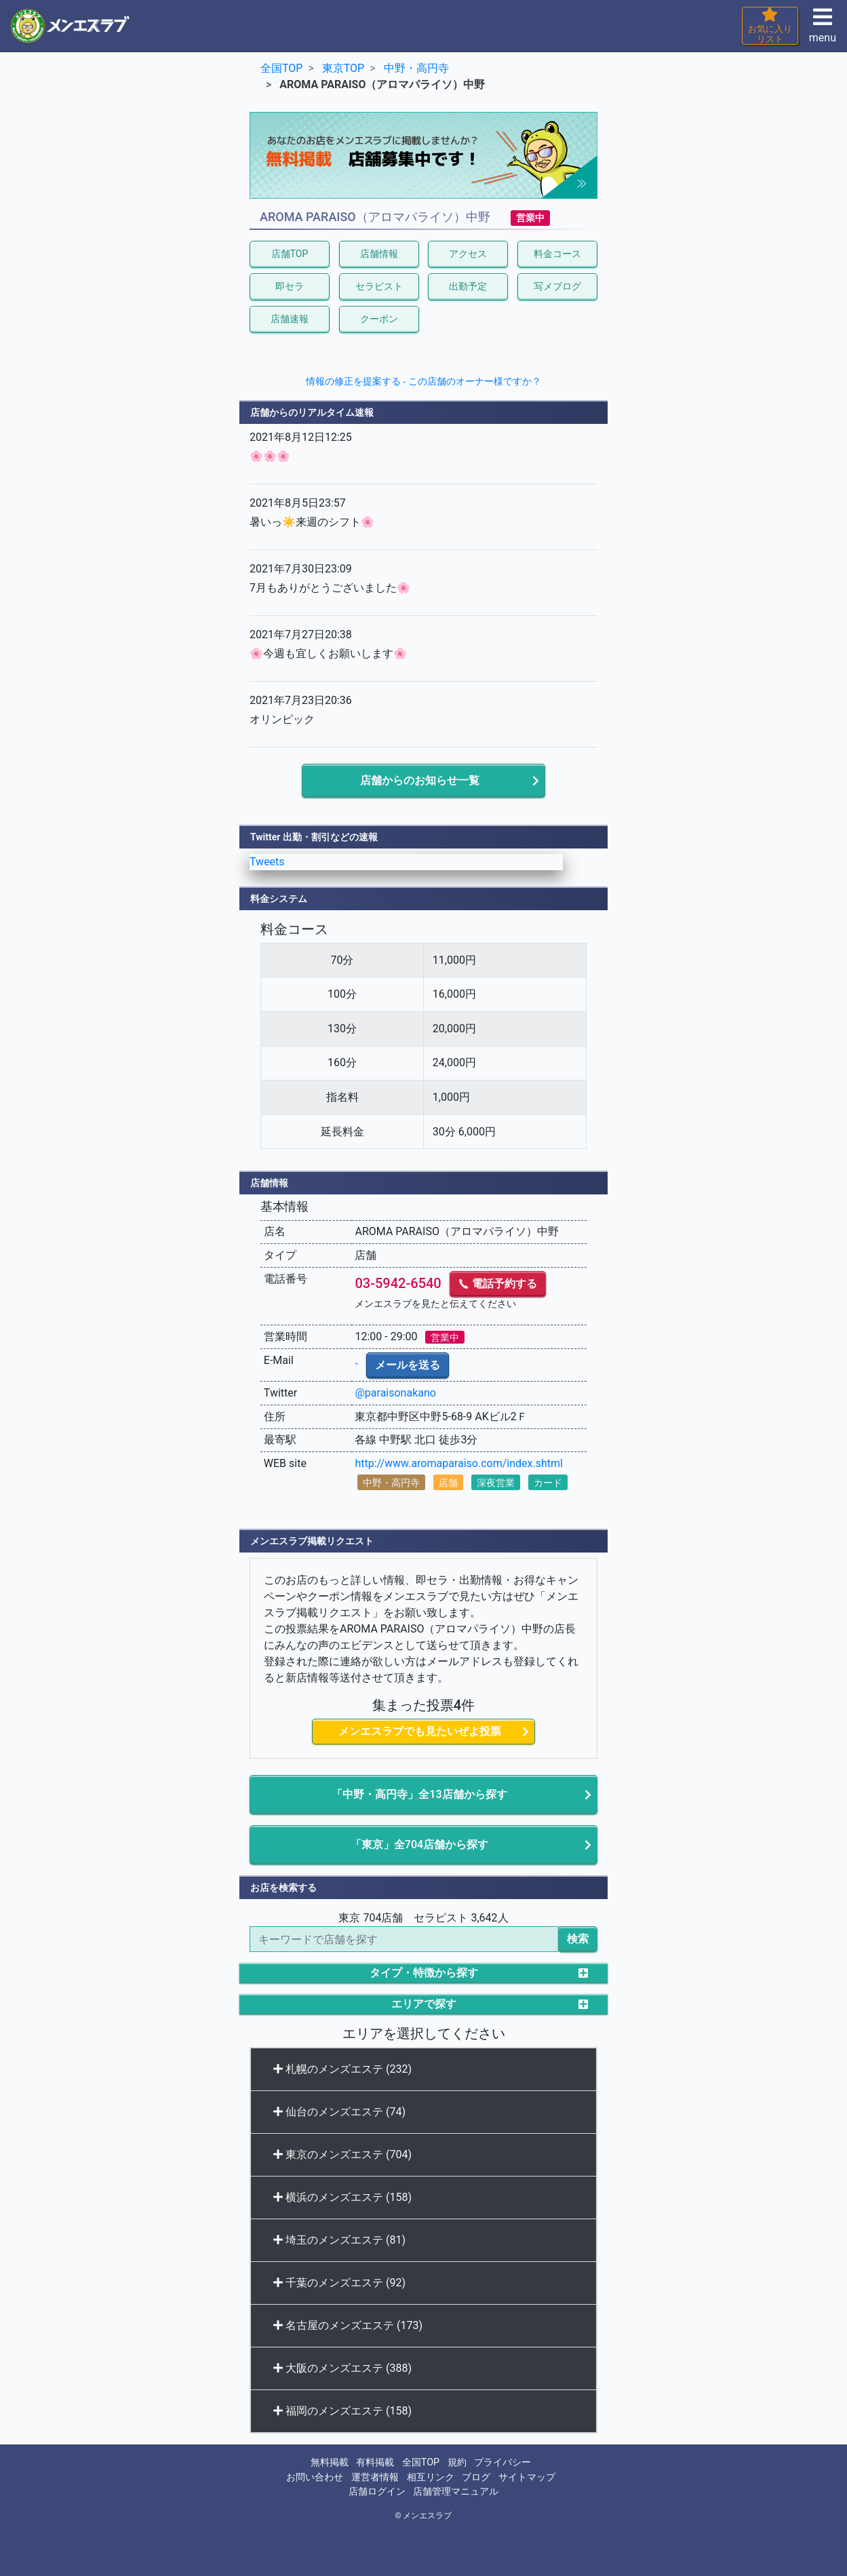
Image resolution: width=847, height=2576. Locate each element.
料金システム (278, 898)
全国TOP (420, 2462)
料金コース (557, 253)
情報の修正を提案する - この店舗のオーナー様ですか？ (423, 381)
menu (822, 29)
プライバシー (502, 2462)
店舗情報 (379, 253)
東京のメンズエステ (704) (342, 2154)
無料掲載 (330, 2462)
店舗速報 (290, 318)
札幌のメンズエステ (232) (342, 2069)
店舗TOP (290, 253)
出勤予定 (468, 286)
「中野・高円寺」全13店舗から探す (419, 1794)
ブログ (476, 2477)
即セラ (289, 286)
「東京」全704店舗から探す (419, 1844)
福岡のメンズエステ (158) (342, 2410)
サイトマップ (526, 2477)
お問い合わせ (314, 2477)
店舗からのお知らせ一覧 (419, 780)
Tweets (267, 861)
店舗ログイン (377, 2491)
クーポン (379, 318)
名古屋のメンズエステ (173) (347, 2325)
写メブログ (557, 286)
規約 (457, 2462)
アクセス (468, 253)
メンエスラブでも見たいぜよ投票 (419, 1731)
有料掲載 (375, 2462)
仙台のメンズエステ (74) (339, 2111)
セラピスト (379, 286)
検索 (578, 1938)
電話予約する (497, 1283)
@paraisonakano (395, 1392)
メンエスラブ (427, 2515)
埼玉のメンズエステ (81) (339, 2239)
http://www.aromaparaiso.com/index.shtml (458, 1463)
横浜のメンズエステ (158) (342, 2197)
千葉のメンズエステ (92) (339, 2282)
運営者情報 (375, 2477)
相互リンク (430, 2477)
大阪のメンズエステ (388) (342, 2368)
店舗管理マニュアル (455, 2491)
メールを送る (407, 1365)
